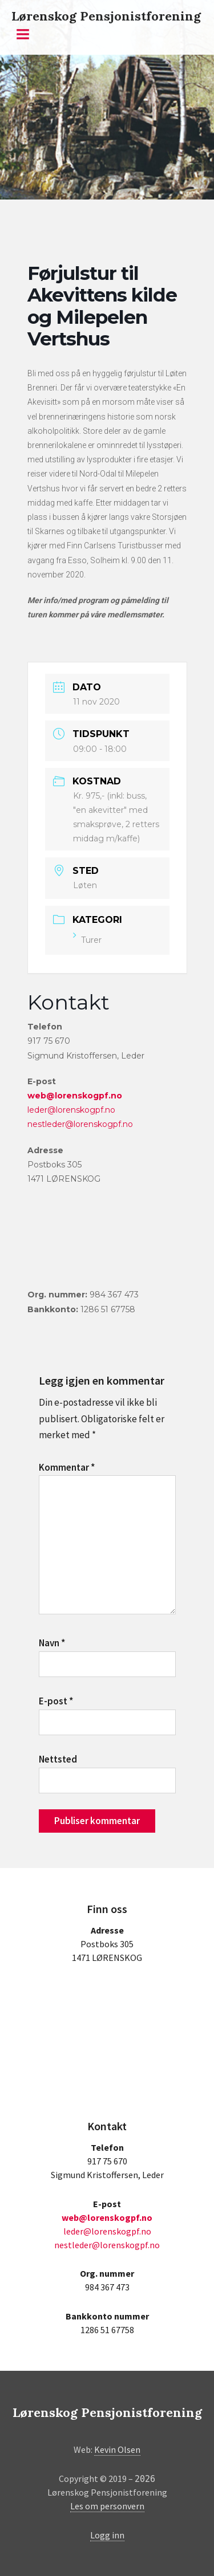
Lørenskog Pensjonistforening (106, 16)
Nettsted (58, 1759)
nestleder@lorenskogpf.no (80, 1124)
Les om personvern (107, 2506)
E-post (56, 1701)
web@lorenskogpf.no (74, 1095)
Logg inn (107, 2535)
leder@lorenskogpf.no (71, 1110)
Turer (87, 940)
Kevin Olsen (117, 2449)
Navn (52, 1643)
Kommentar (67, 1467)
